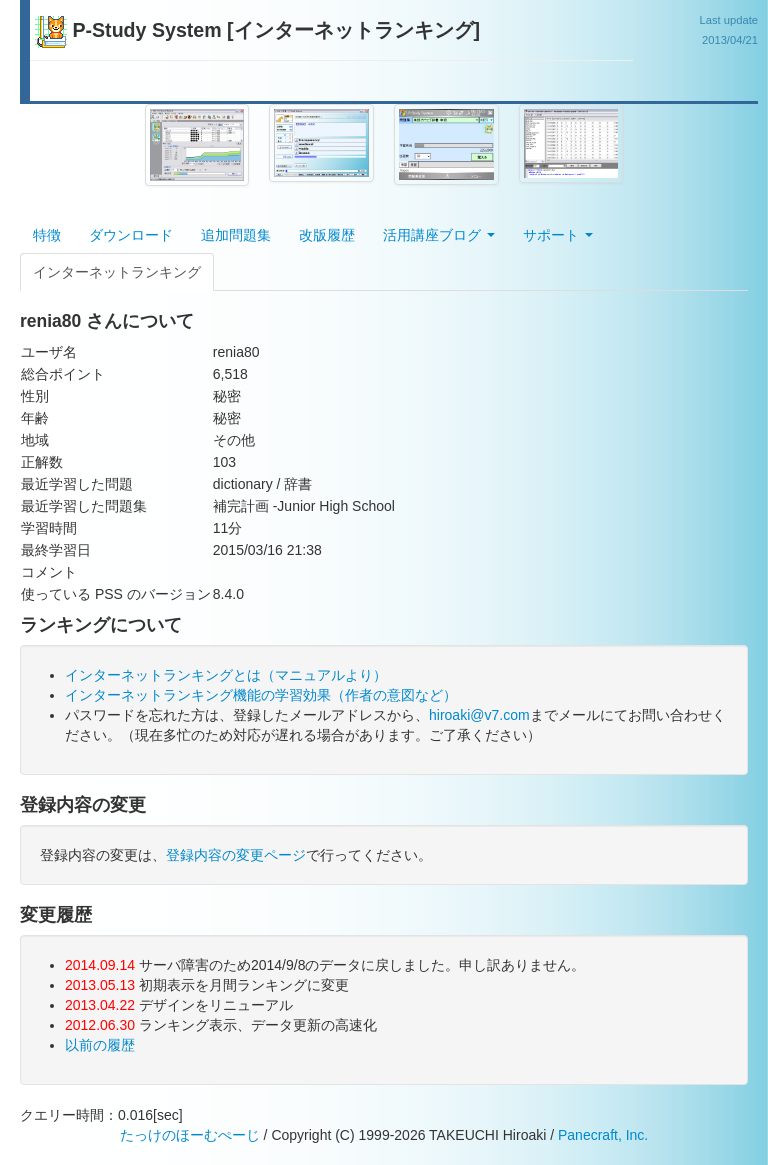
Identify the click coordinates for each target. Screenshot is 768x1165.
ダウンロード (131, 235)
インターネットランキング (117, 272)
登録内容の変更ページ (236, 855)
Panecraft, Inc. (603, 1135)
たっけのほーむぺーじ (190, 1135)
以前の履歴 (100, 1045)
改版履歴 (327, 235)
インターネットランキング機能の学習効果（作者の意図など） (261, 695)
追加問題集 (236, 235)
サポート (558, 235)
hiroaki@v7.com (479, 715)
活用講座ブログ (439, 235)
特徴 (47, 235)
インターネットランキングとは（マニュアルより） (226, 675)
